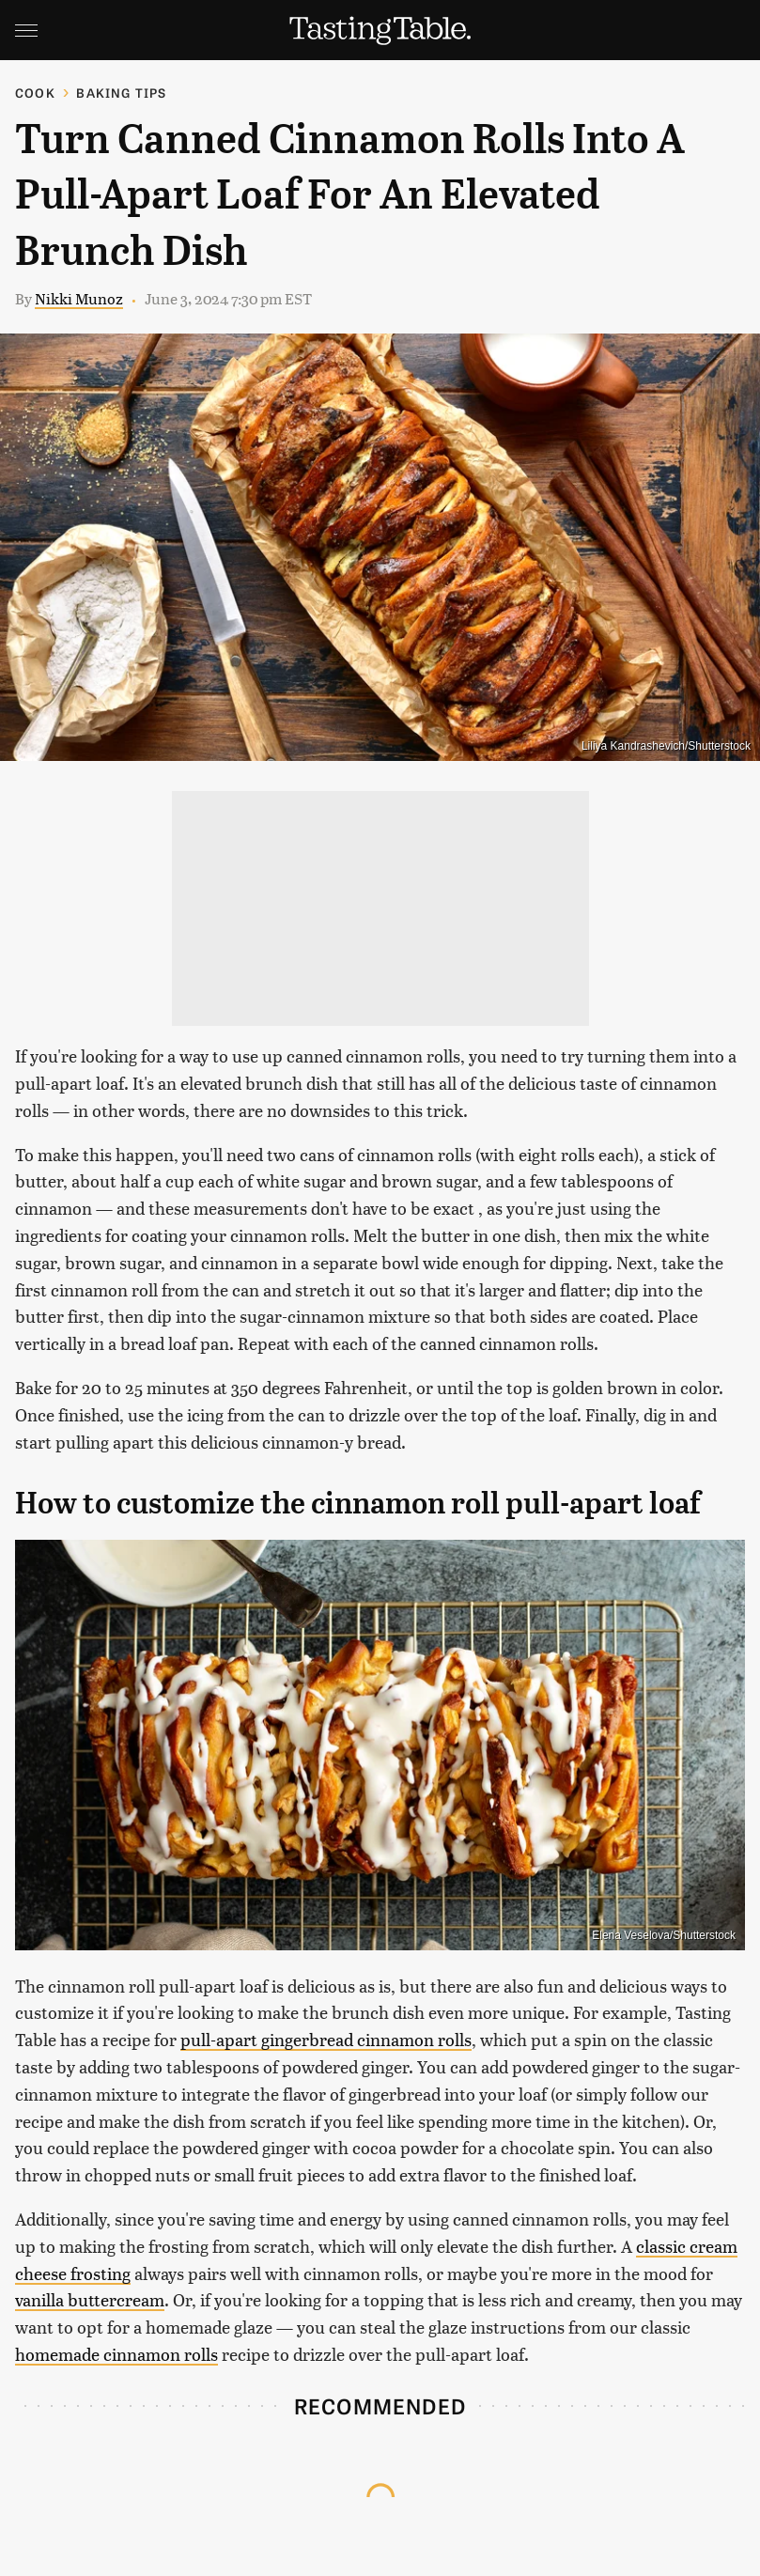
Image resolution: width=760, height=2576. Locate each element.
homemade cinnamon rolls (116, 2354)
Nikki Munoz (79, 298)
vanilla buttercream (89, 2299)
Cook (35, 92)
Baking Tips (121, 92)
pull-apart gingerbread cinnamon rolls (326, 2039)
